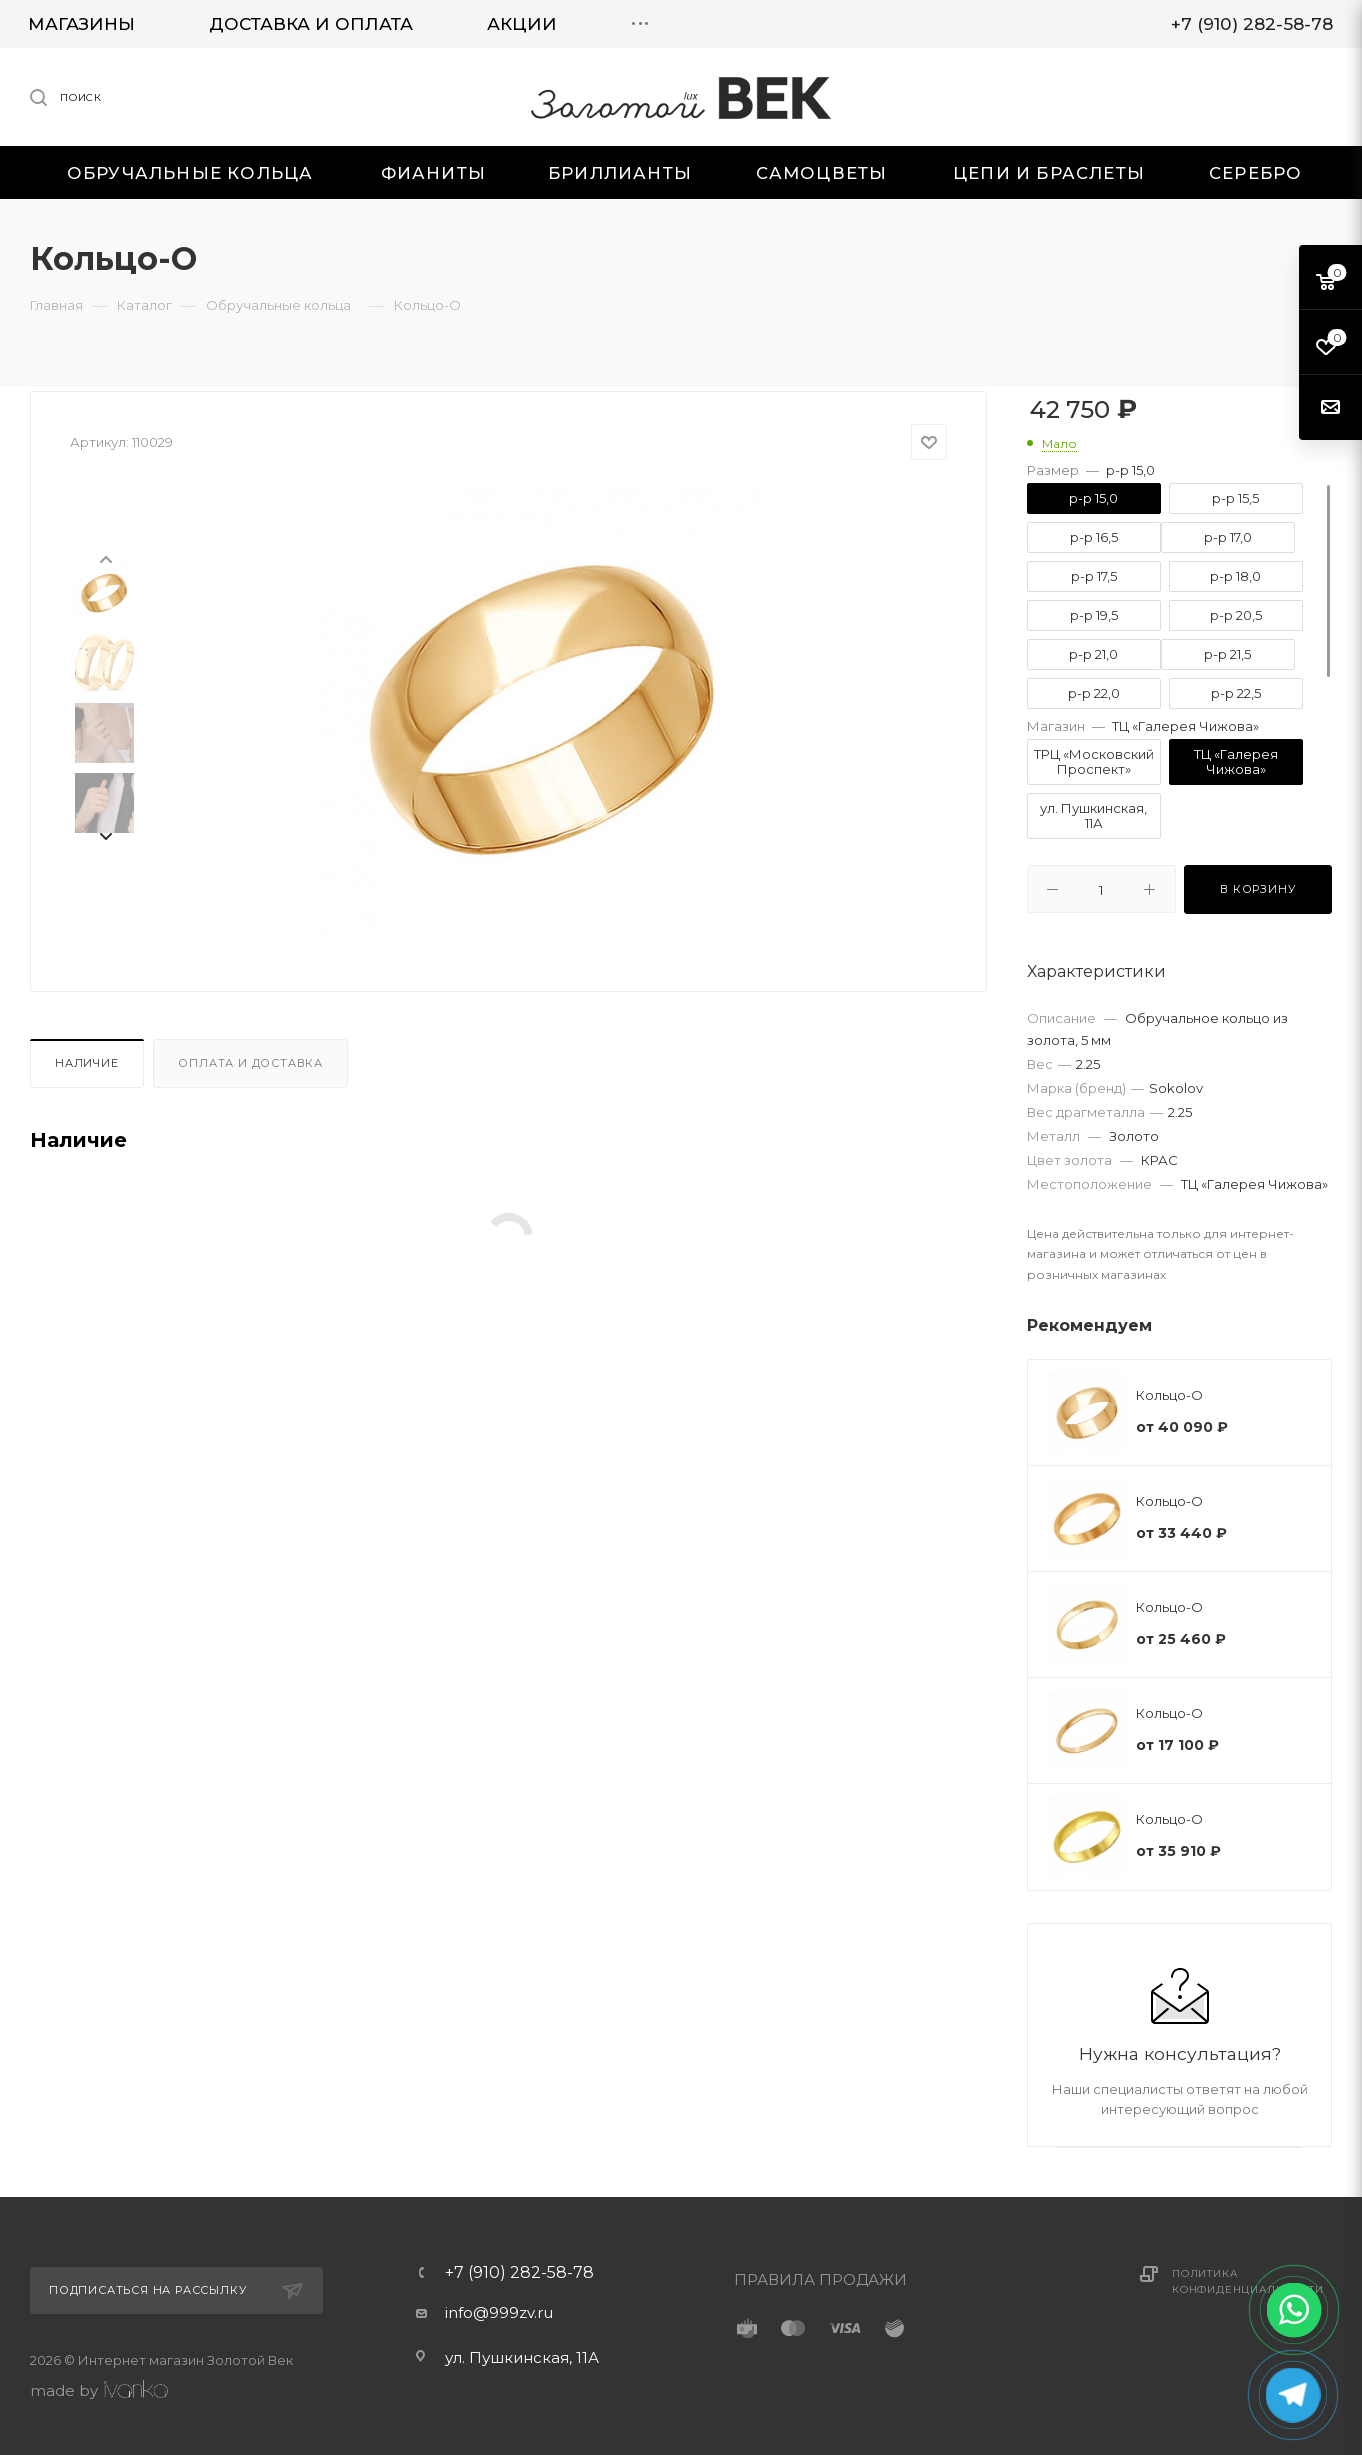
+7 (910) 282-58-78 (519, 2273)
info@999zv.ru (499, 2312)
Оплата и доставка (250, 1063)
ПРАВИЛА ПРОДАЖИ (820, 2279)
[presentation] (105, 558)
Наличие (87, 1063)
